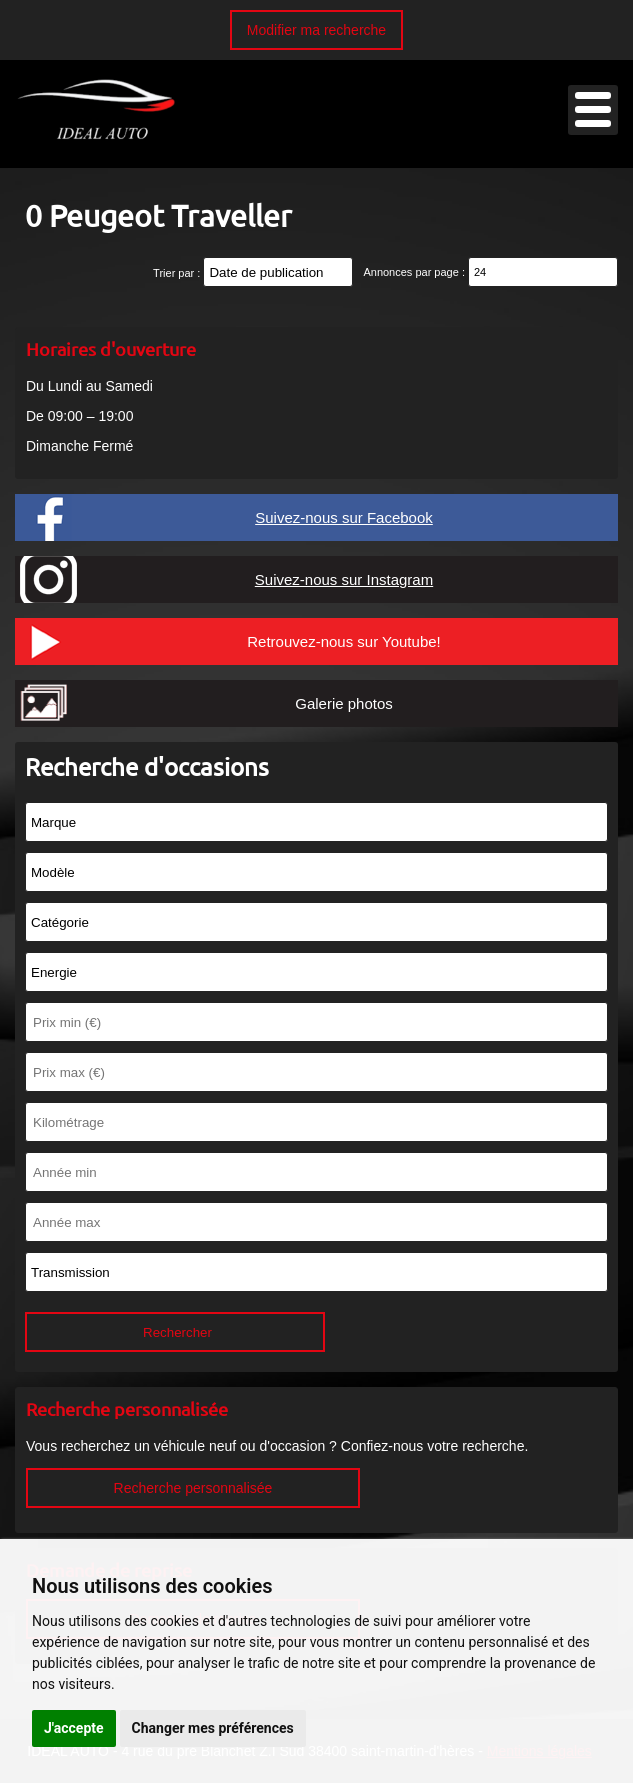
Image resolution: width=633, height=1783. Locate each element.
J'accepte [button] (74, 1728)
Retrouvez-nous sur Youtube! (343, 641)
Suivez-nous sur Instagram (344, 579)
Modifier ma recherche (316, 30)
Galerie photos (344, 703)
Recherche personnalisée (193, 1488)
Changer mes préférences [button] (213, 1728)
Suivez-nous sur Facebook (344, 517)
